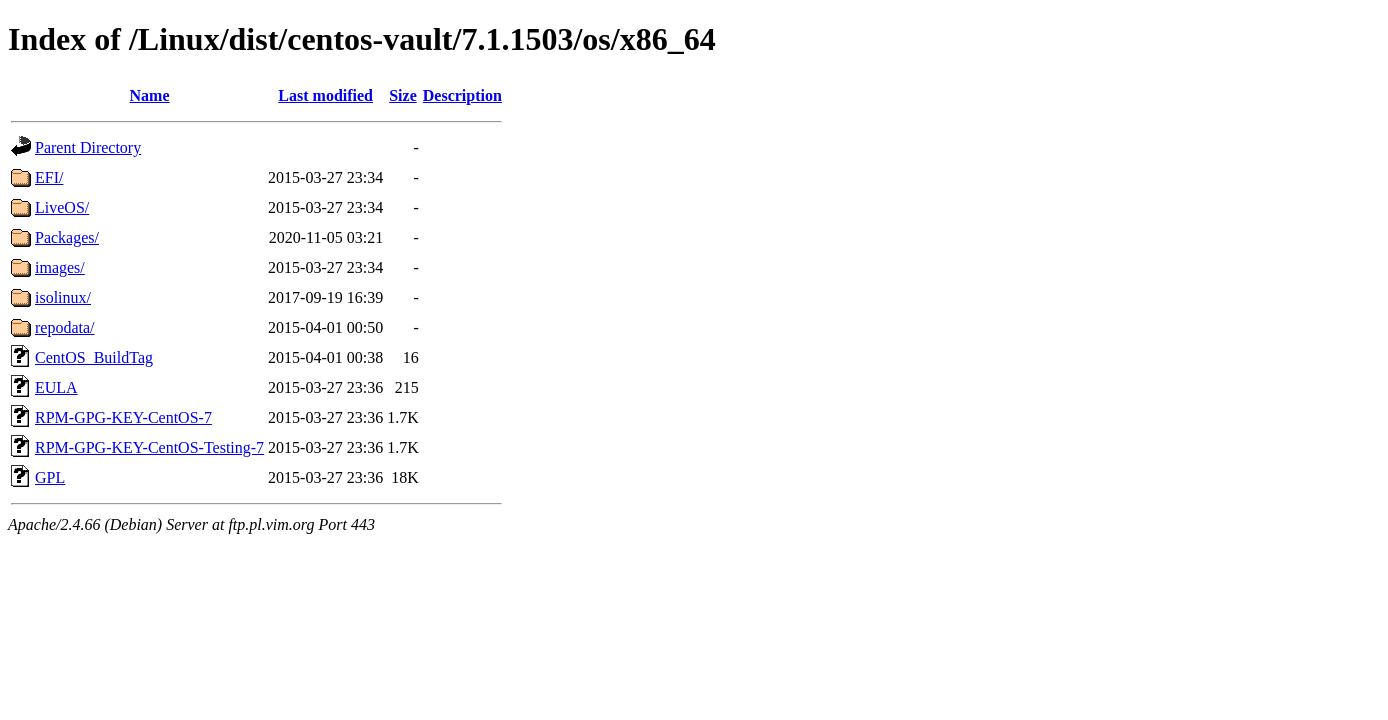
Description (462, 95)
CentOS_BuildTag (94, 357)
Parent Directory (88, 147)
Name (150, 95)
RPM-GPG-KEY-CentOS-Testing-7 (149, 447)
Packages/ (67, 237)
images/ (60, 267)
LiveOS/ (62, 207)
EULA (56, 387)
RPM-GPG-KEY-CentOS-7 (123, 417)
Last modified (325, 95)
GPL (50, 477)
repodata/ (65, 327)
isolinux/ (63, 297)
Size (403, 95)
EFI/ (49, 177)
